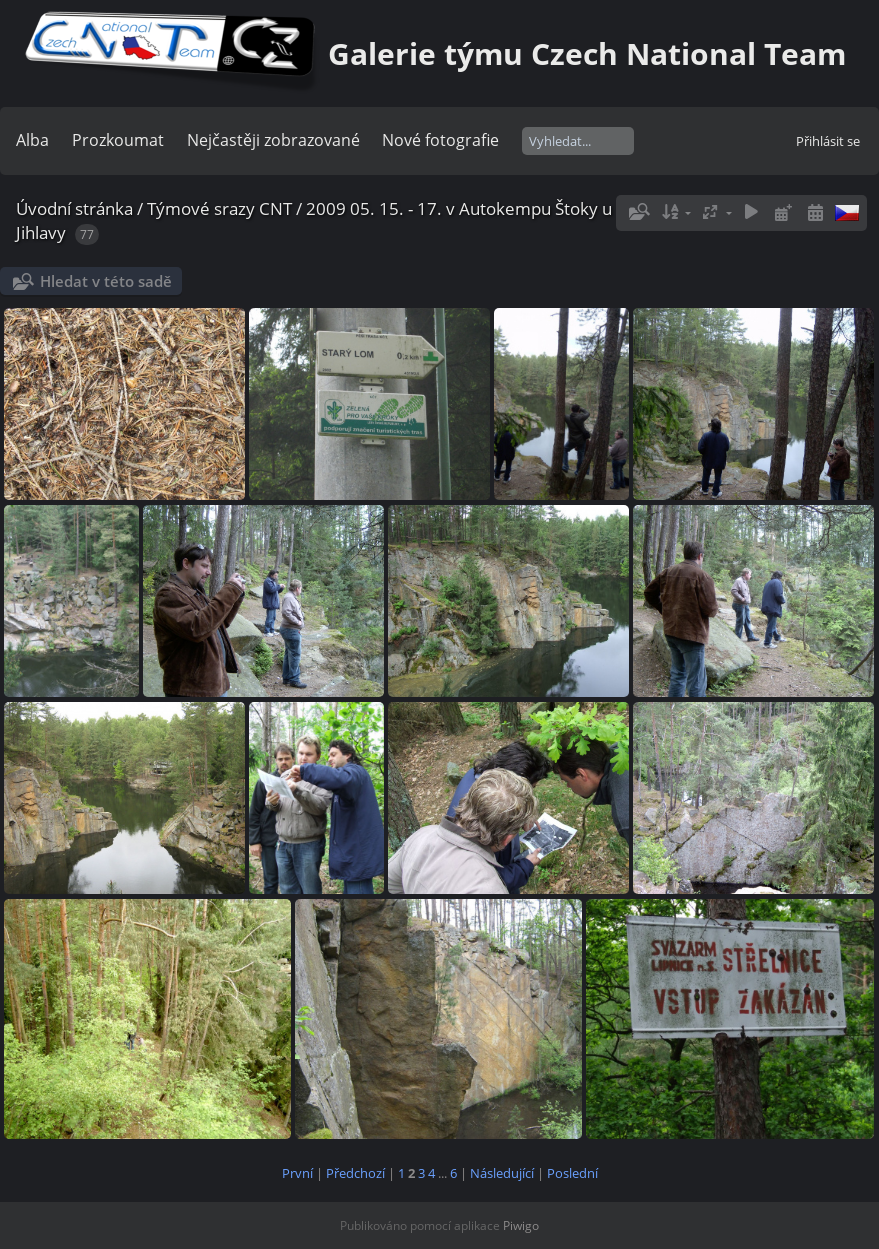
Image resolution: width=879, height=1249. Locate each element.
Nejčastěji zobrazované (273, 140)
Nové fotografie (440, 140)
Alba (32, 140)
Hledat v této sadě (106, 281)
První (297, 1173)
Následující (502, 1173)
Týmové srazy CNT (219, 208)
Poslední (572, 1173)
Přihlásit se (828, 141)
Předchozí (355, 1173)
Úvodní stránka (74, 208)
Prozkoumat (118, 140)
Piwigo (521, 1225)
